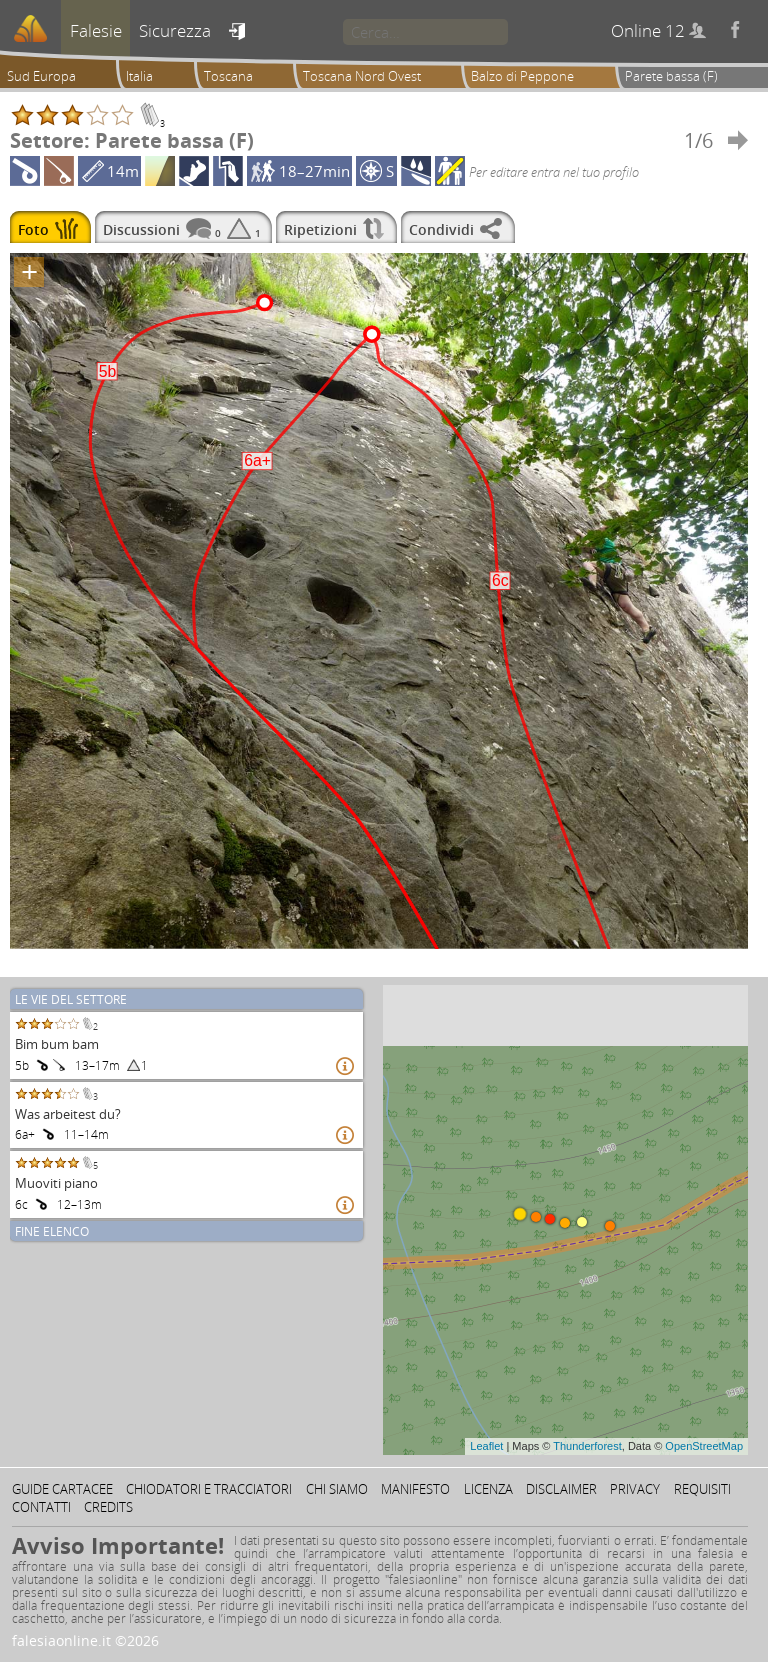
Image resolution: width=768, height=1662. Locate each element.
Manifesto (415, 1489)
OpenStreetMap (704, 1446)
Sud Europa (41, 76)
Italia (139, 76)
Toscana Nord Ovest (362, 76)
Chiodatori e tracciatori (209, 1489)
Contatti (41, 1507)
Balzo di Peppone (522, 76)
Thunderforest (587, 1446)
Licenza (488, 1489)
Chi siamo (337, 1489)
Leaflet (486, 1446)
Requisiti (702, 1489)
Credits (108, 1507)
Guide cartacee (62, 1489)
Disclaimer (561, 1489)
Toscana (228, 76)
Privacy (635, 1489)
